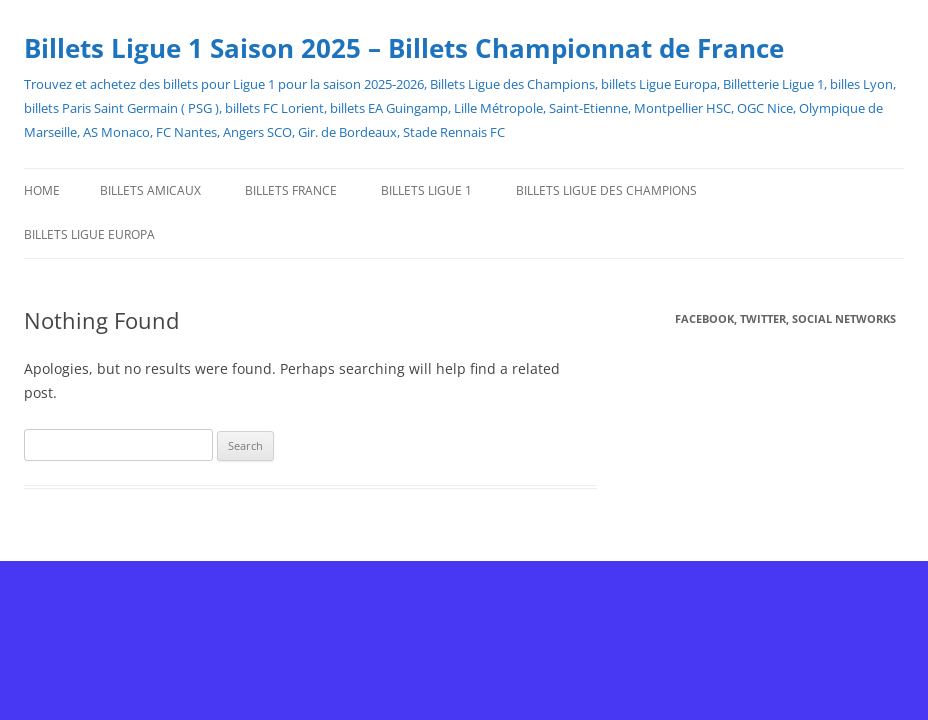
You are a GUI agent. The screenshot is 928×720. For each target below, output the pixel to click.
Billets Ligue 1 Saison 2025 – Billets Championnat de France (404, 48)
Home (42, 190)
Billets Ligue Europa (89, 234)
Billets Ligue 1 (426, 190)
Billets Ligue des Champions (606, 190)
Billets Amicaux (150, 190)
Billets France (291, 190)
